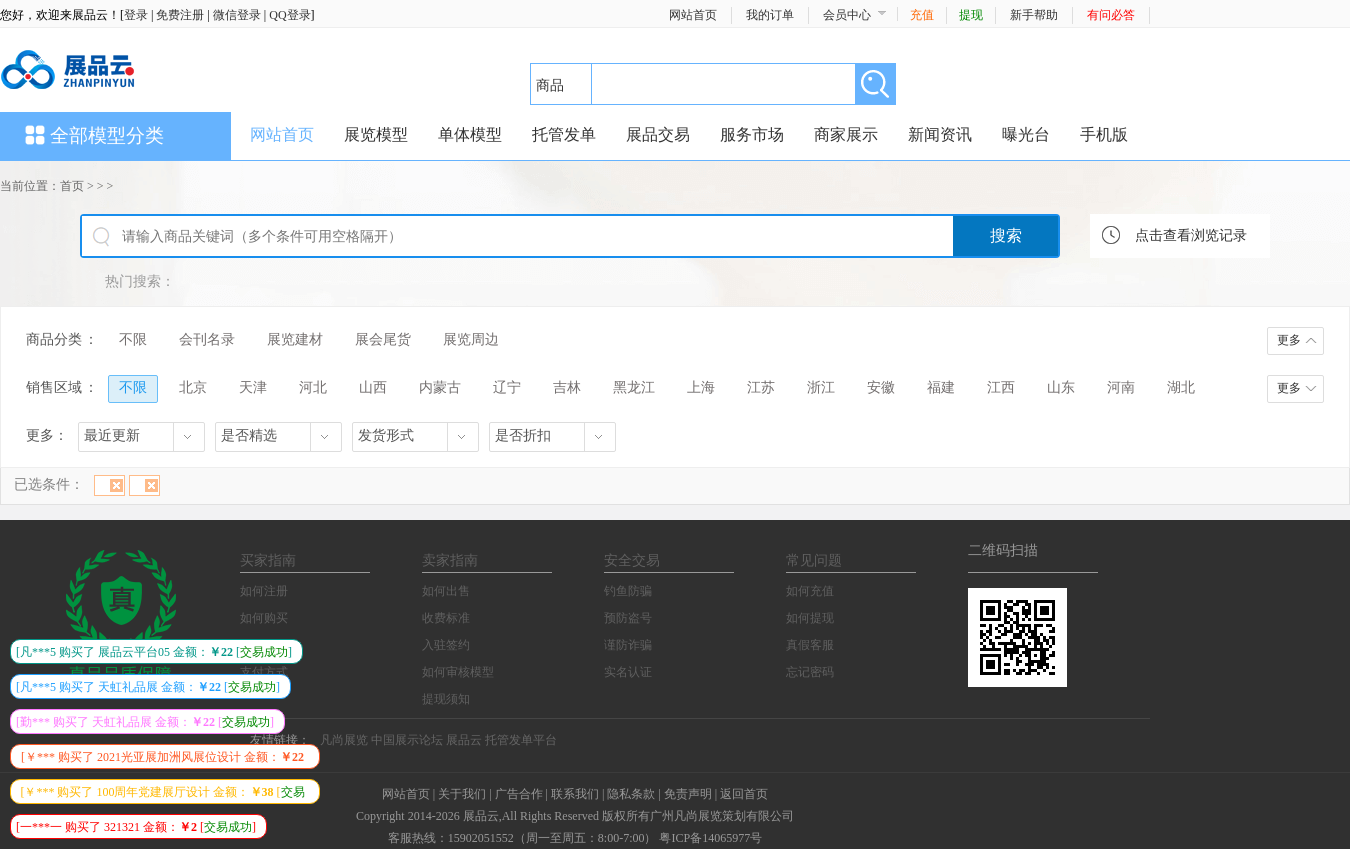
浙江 (821, 387)
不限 (133, 339)
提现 (971, 15)
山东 (1061, 387)
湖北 (1181, 387)
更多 (1289, 340)
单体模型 (470, 134)
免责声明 (688, 794)
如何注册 (264, 591)
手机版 (1104, 134)
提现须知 (446, 699)
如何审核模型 (458, 672)
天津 (253, 387)
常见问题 (814, 560)
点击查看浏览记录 (1191, 235)
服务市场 (752, 134)
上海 (701, 387)
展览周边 (471, 339)
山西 (373, 387)
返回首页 (744, 794)
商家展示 (846, 134)
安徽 (881, 387)
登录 (136, 15)
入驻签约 (446, 645)
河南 (1121, 387)
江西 (1001, 387)
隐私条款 (631, 794)
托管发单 (564, 134)
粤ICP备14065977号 (710, 838)
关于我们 (462, 794)
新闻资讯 (940, 134)
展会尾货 (383, 339)
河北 (313, 387)
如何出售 (446, 591)
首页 (72, 186)
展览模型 (376, 134)
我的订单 (770, 15)
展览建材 (295, 339)
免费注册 (180, 15)
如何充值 (810, 591)
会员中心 (847, 15)
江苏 (761, 387)
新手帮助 (1034, 15)
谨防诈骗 (628, 645)
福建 (941, 387)
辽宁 (507, 387)
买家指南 (268, 560)
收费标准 (446, 618)
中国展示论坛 (407, 740)
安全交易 (632, 560)
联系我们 (575, 794)
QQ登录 (289, 15)
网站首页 (693, 15)
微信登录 (237, 15)
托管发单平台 (521, 740)
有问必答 (1111, 15)
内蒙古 (440, 387)
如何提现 (810, 618)
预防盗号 (628, 618)
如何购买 (264, 618)
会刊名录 (207, 339)
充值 (922, 15)
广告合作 (519, 794)
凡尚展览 (344, 740)
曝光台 (1026, 134)
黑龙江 (634, 387)
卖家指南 (450, 560)
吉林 (567, 387)
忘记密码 (810, 672)
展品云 (464, 740)
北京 (193, 387)
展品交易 (658, 134)
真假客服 (810, 645)
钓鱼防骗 (628, 591)
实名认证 (628, 672)
